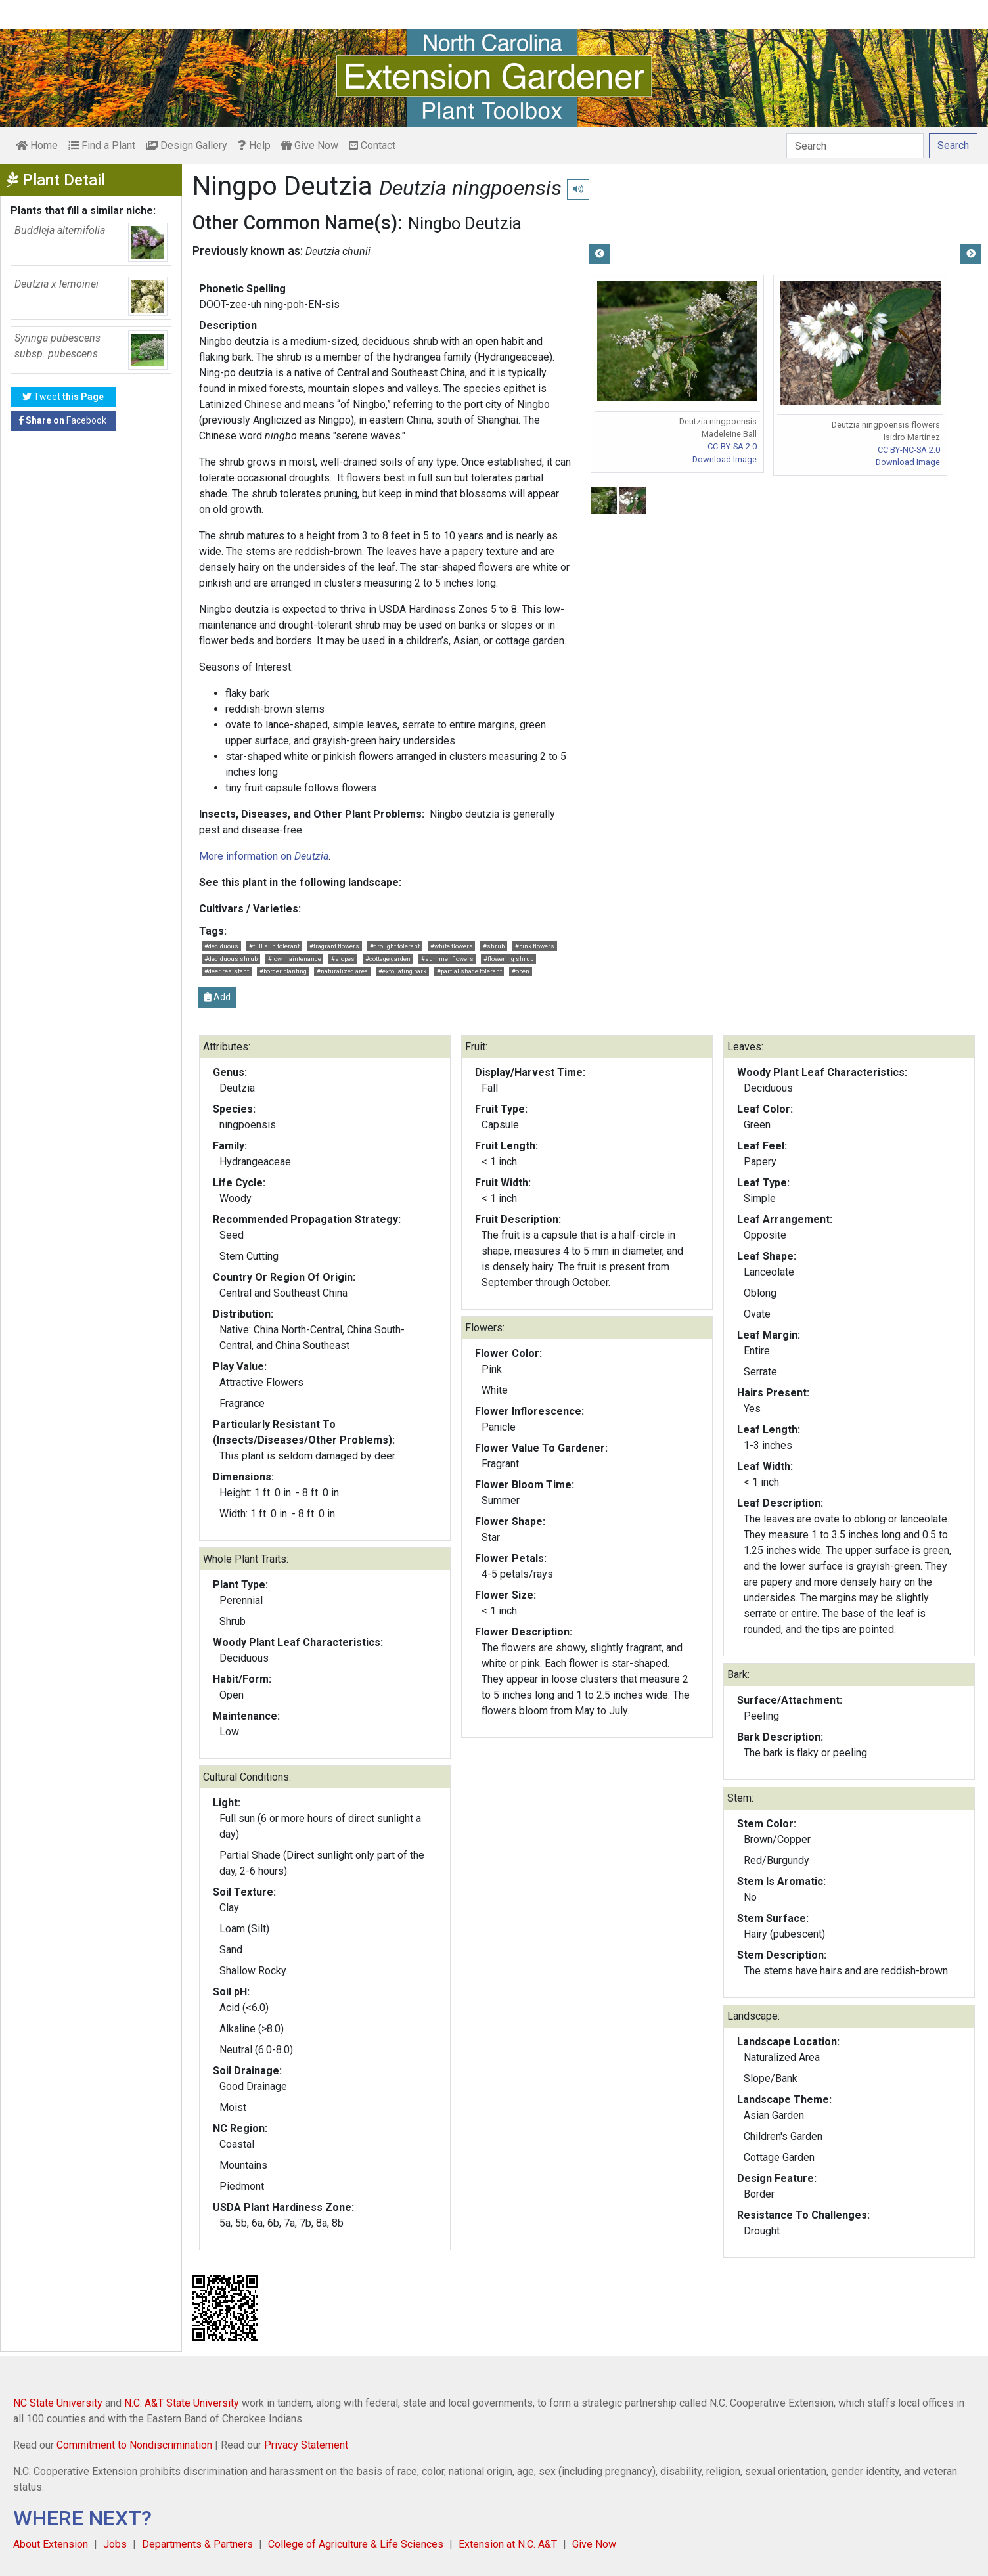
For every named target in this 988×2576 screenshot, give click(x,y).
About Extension (50, 2544)
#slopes (343, 958)
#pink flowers (534, 946)
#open (520, 971)
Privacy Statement (306, 2445)
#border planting (283, 971)
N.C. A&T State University (181, 2403)
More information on (263, 856)
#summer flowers (447, 958)
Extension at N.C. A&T (508, 2544)
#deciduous (221, 946)
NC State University (57, 2403)
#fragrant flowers (334, 946)
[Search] (855, 145)
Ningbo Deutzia (465, 223)
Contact (372, 145)
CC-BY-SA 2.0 (732, 446)
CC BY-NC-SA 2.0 (909, 450)
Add (217, 997)
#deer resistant (226, 971)
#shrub (494, 946)
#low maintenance (294, 958)
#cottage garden (388, 958)
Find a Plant (101, 145)
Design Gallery (186, 145)
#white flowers (451, 946)
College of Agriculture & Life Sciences (355, 2544)
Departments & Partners (197, 2544)
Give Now (309, 145)
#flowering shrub (508, 958)
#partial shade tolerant (469, 971)
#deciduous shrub (231, 958)
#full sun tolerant (274, 946)
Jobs (115, 2544)
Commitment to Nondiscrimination (134, 2445)
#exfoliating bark (402, 971)
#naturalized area (342, 971)
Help (254, 145)
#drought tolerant (395, 946)
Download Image (724, 459)
